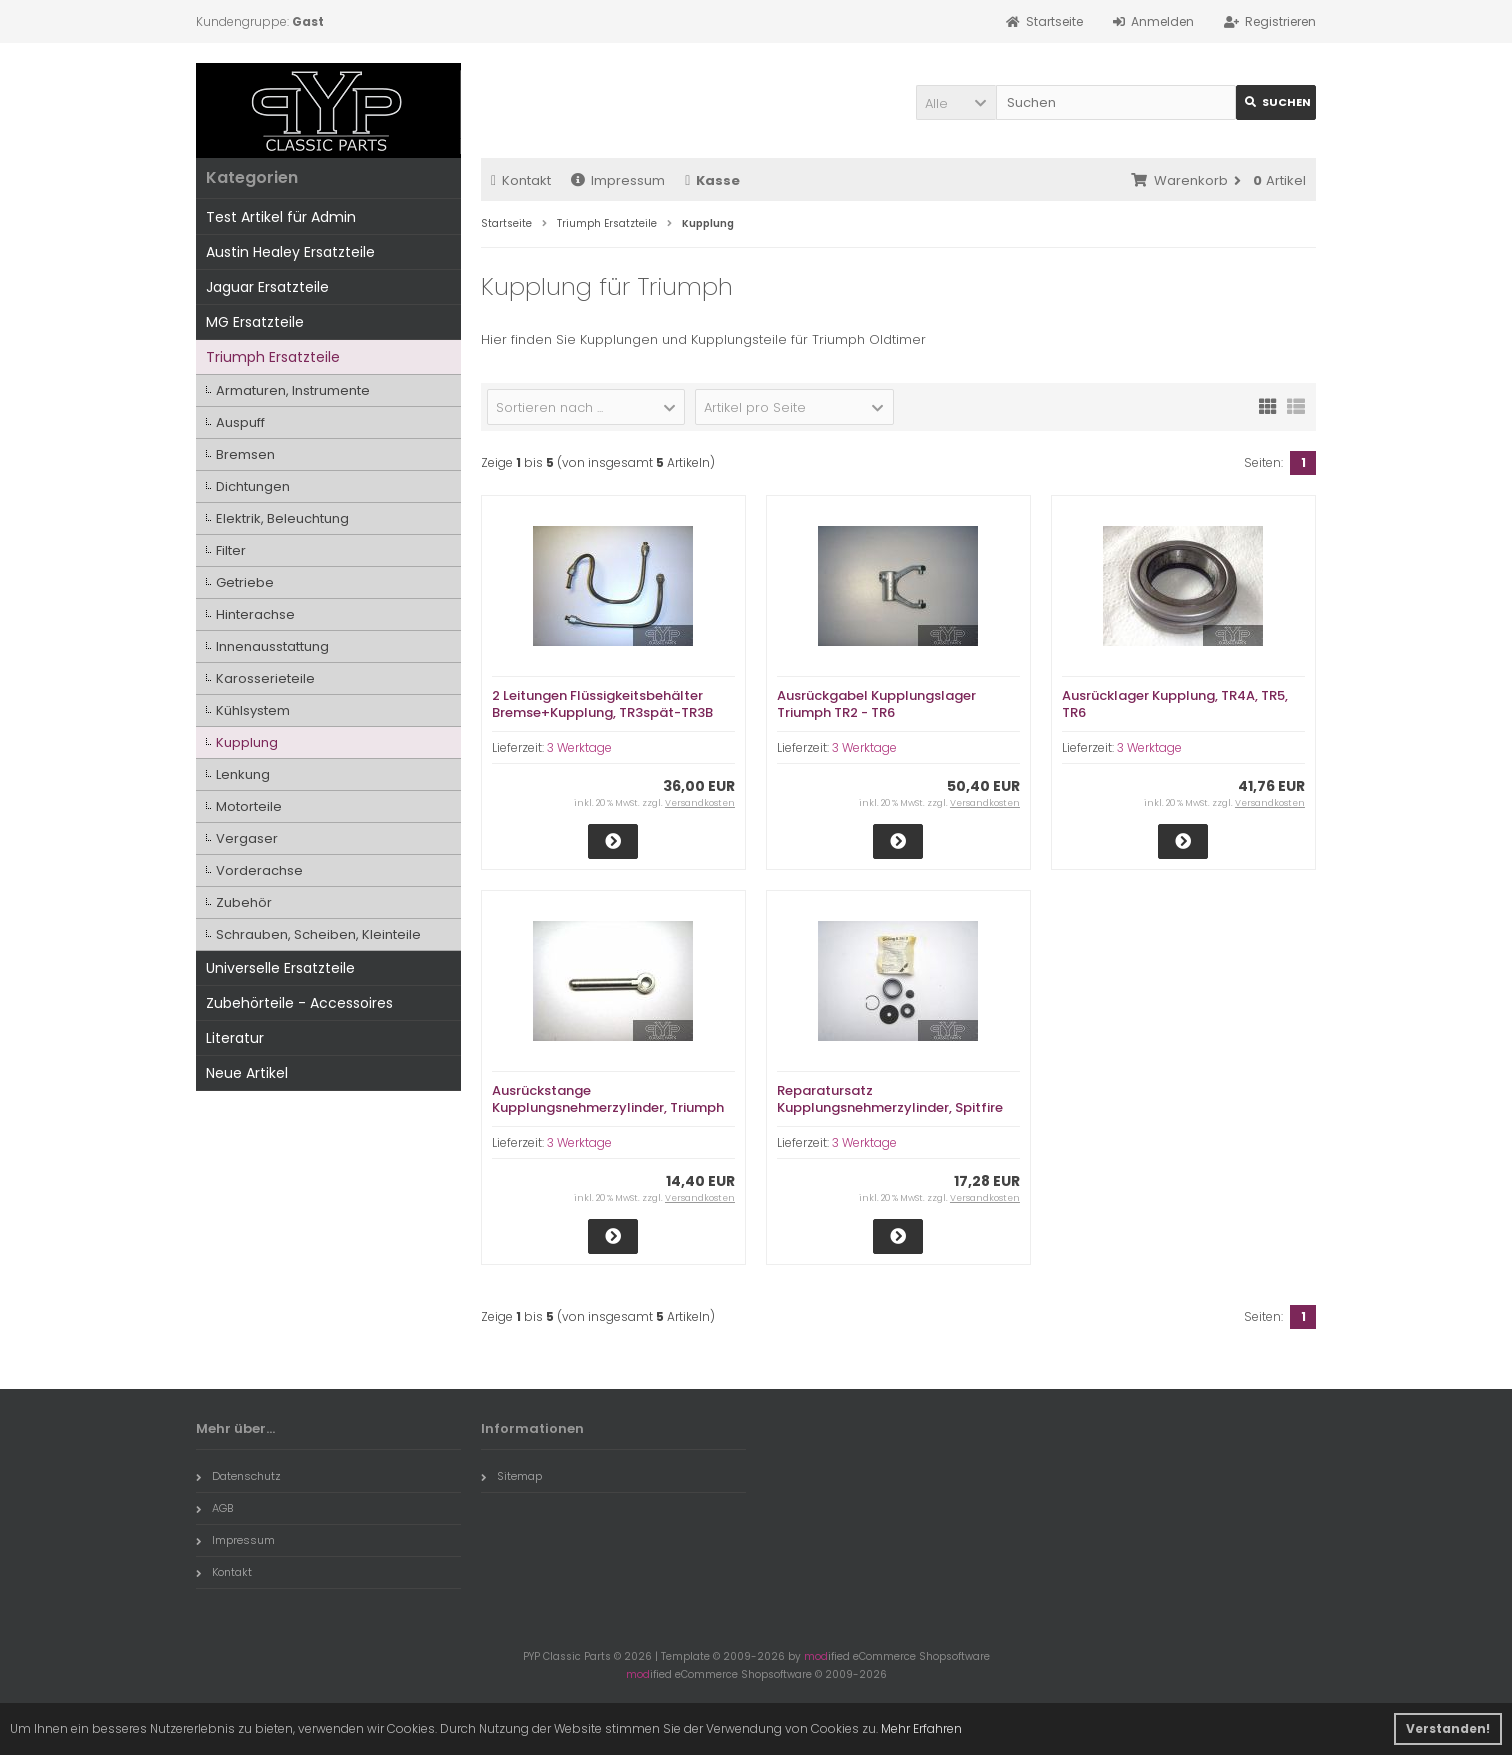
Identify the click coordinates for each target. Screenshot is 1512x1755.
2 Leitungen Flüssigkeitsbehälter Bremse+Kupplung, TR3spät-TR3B (602, 704)
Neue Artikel (247, 1073)
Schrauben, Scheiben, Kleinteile (318, 934)
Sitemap (511, 1476)
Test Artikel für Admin (281, 217)
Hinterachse (255, 614)
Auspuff (240, 422)
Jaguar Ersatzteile (267, 287)
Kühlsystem (253, 710)
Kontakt (521, 180)
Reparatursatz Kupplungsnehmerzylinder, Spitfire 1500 (890, 1107)
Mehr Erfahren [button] (921, 1728)
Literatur (235, 1038)
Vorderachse (259, 870)
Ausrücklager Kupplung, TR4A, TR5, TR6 (1175, 704)
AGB (214, 1508)
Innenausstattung (272, 646)
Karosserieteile (265, 678)
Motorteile (249, 806)
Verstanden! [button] (1448, 1728)
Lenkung (243, 774)
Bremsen (245, 454)
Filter (231, 550)
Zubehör (244, 902)
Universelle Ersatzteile (280, 968)
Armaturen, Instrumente (293, 390)
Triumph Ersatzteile (273, 357)
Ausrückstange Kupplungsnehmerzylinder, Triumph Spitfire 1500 (608, 1107)
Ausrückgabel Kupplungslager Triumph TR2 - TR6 (876, 704)
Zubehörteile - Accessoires (299, 1003)
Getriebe (245, 582)
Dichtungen (253, 486)
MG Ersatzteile (255, 322)
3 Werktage (579, 747)
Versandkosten (700, 803)
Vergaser (247, 838)
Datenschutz (238, 1476)
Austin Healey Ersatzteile (290, 252)
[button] (956, 102)
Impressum (618, 180)
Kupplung (247, 742)
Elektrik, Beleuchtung (282, 518)
